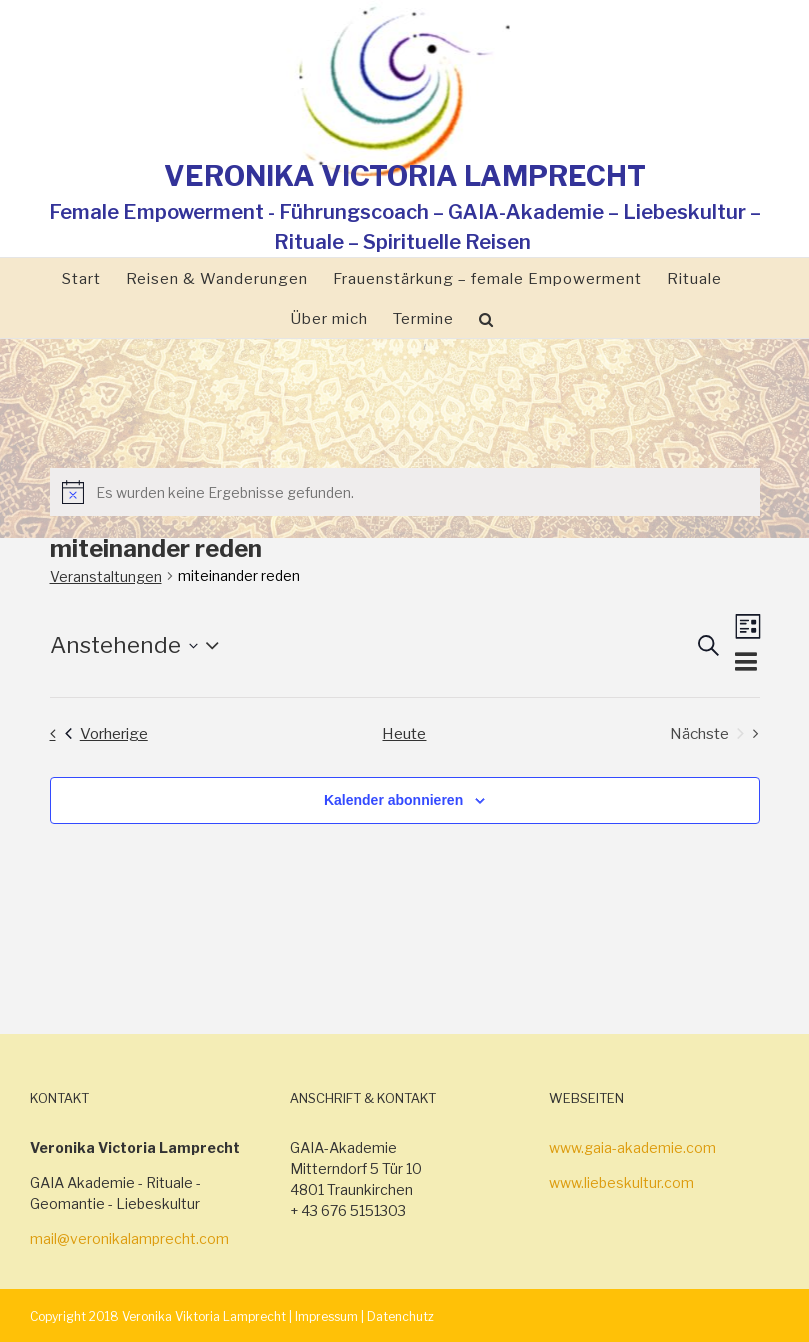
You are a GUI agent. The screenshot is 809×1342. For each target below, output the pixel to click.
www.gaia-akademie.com (632, 1147)
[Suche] (486, 318)
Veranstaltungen (106, 576)
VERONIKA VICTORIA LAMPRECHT (405, 176)
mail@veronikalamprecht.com (129, 1238)
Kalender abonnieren (393, 800)
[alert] (405, 492)
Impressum (326, 1316)
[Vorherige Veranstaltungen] (93, 733)
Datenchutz (400, 1316)
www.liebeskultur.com (621, 1182)
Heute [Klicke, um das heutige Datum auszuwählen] (404, 733)
